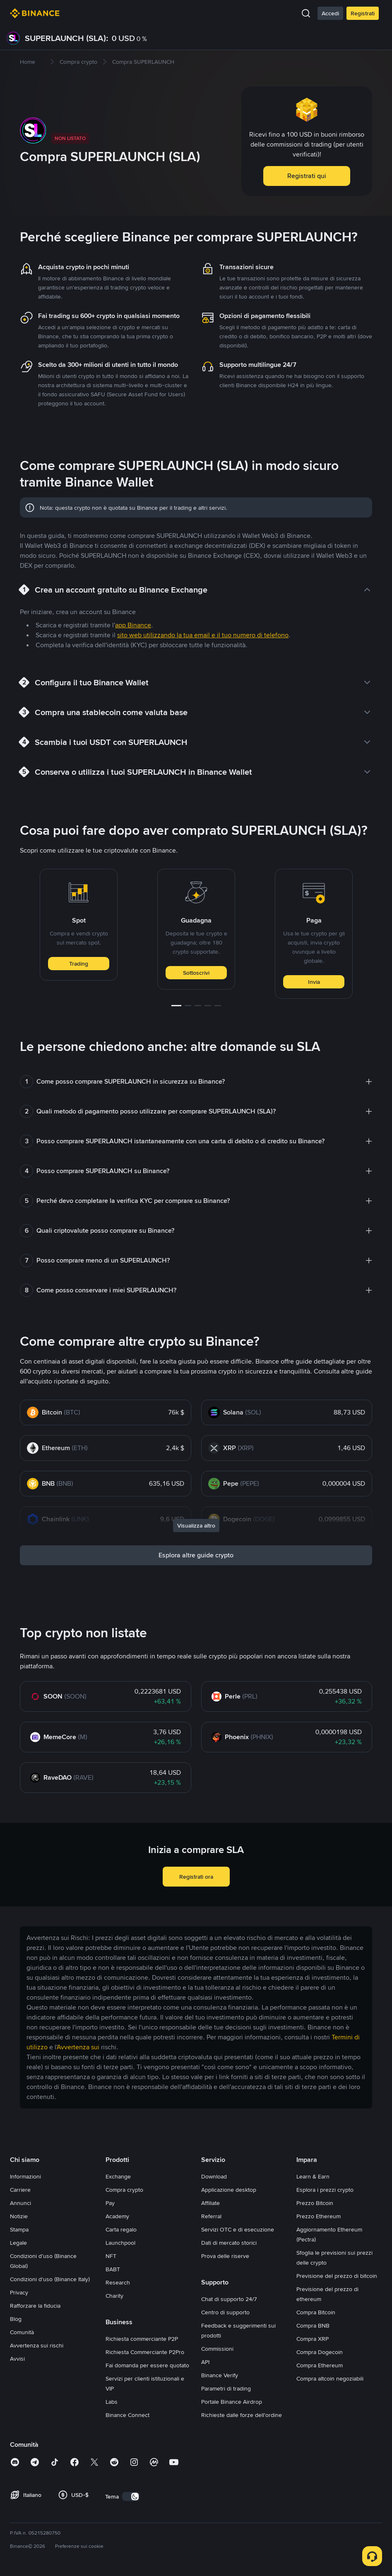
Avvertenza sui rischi (36, 2345)
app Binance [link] (133, 625)
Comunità (22, 2332)
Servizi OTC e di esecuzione (237, 2229)
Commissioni (217, 2348)
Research (118, 2282)
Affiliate (210, 2203)
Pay (110, 2203)
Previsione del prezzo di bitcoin (336, 2276)
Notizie (19, 2216)
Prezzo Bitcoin (314, 2203)
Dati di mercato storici (229, 2242)
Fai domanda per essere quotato (147, 2365)
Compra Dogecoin (319, 2352)
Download (214, 2176)
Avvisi (17, 2358)
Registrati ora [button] (196, 1876)
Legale (18, 2242)
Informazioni (25, 2176)
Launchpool (120, 2242)
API (205, 2362)
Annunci (20, 2203)
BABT (113, 2269)
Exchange (118, 2176)
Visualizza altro (196, 1525)
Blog (16, 2319)
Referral (211, 2216)
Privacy (19, 2292)
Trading (78, 963)
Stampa (19, 2229)
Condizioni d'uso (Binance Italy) (50, 2279)
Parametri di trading (226, 2388)
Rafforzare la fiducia (35, 2305)
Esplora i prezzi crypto (325, 2189)
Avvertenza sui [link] (78, 2047)
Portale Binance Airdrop (231, 2401)
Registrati (363, 13)
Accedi (330, 13)
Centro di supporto (225, 2312)
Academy (117, 2216)
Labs (112, 2401)
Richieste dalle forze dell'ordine (241, 2415)
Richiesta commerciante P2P (142, 2338)
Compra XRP (312, 2338)
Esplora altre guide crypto (196, 1555)
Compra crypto (124, 2189)
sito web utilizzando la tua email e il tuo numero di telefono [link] (203, 635)
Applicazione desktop (228, 2189)
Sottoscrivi (196, 972)
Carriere (20, 2189)
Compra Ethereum (319, 2365)
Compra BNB (312, 2325)
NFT (111, 2256)
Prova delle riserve (225, 2256)
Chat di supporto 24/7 (229, 2299)
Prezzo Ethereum (318, 2216)
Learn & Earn (312, 2176)
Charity (114, 2295)
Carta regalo (121, 2229)
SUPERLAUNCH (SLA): (66, 38)
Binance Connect (127, 2415)
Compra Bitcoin (315, 2312)
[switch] (130, 2496)
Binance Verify (219, 2375)
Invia (314, 982)
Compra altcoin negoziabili (329, 2378)
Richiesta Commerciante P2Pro (145, 2352)
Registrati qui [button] (306, 175)
